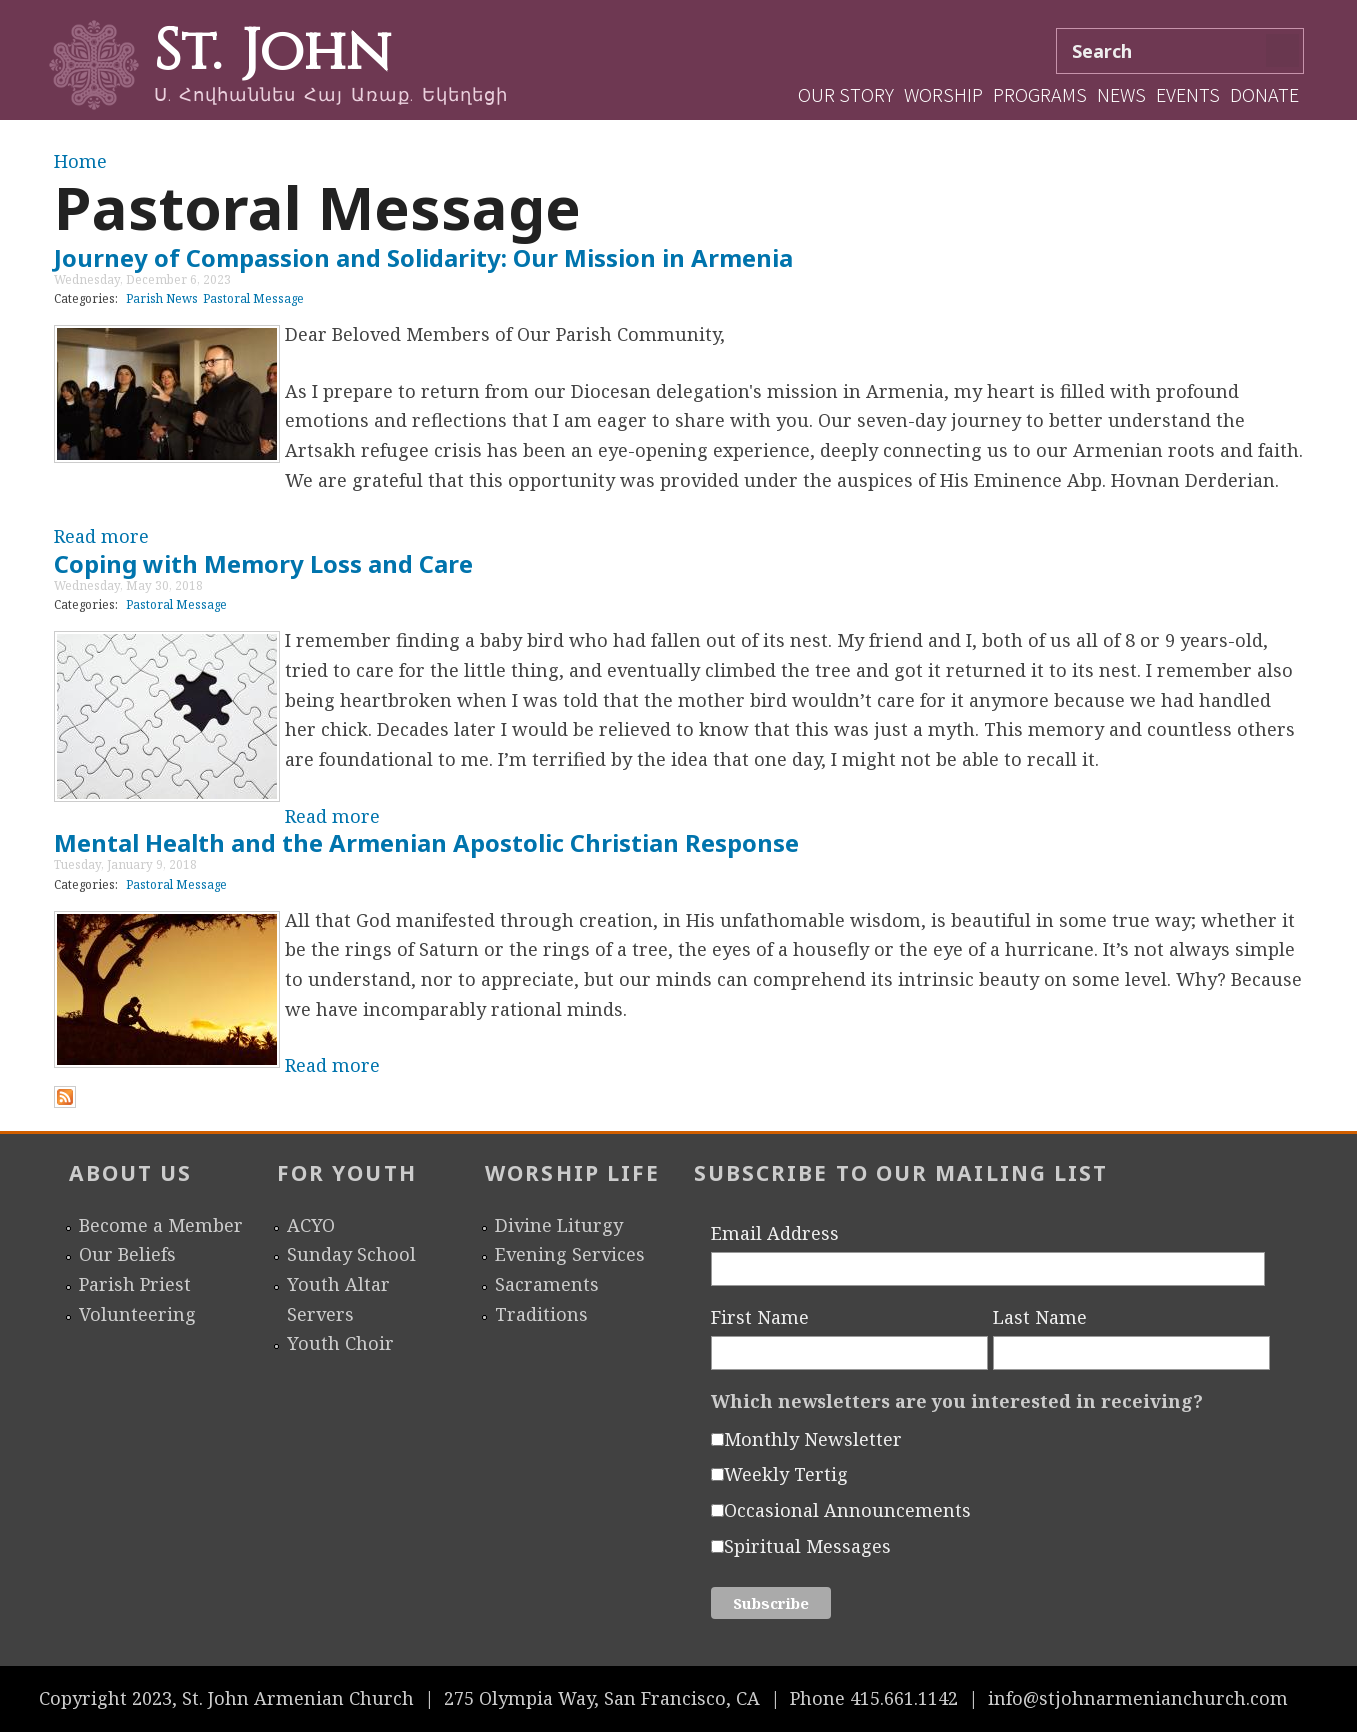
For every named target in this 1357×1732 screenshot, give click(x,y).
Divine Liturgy (559, 1225)
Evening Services (570, 1254)
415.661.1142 (904, 1698)
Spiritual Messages (807, 1546)
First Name (760, 1317)
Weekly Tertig (786, 1474)
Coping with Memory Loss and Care (263, 563)
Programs (1040, 94)
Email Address (775, 1233)
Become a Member (161, 1225)
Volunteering (137, 1314)
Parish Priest (135, 1284)
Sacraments (547, 1284)
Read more (101, 536)
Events (1188, 94)
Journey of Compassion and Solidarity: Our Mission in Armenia (423, 257)
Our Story (846, 94)
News (1121, 94)
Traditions (541, 1314)
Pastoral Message (253, 298)
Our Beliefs (127, 1254)
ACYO (311, 1225)
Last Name (1040, 1317)
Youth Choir (340, 1343)
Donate (1264, 94)
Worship (943, 94)
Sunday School (351, 1254)
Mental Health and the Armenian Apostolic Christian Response (426, 842)
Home (80, 161)
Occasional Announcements (847, 1510)
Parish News (162, 298)
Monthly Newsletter (813, 1439)
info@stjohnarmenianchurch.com (1138, 1698)
